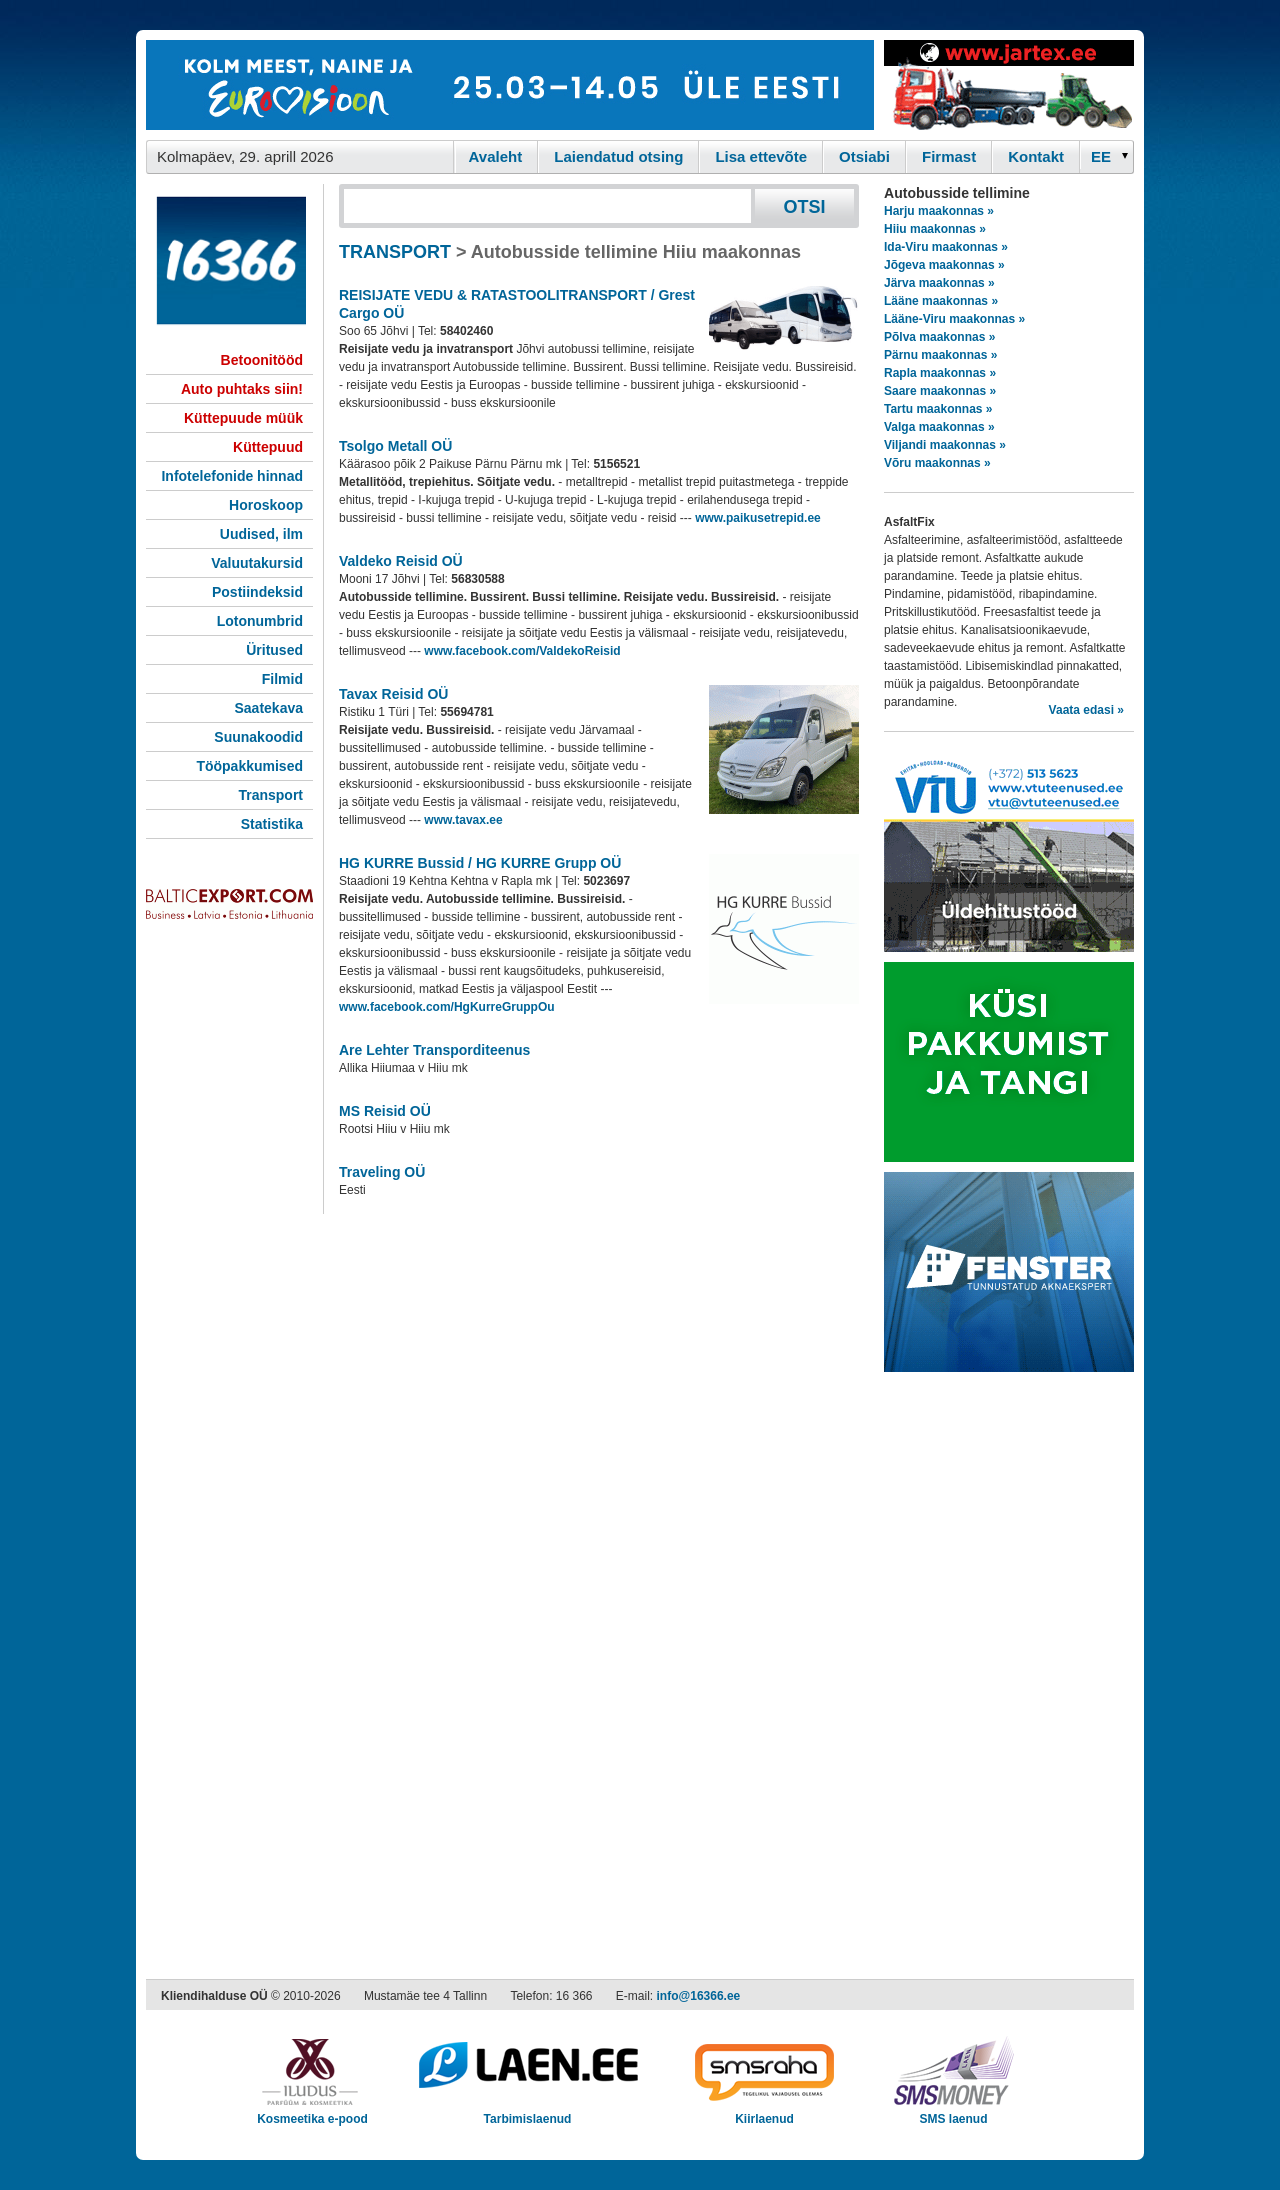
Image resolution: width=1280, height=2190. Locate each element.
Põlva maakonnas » (939, 337)
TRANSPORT (395, 252)
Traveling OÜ (382, 1172)
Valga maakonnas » (939, 427)
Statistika (272, 824)
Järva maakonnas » (939, 283)
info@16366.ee (699, 1996)
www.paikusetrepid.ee (758, 518)
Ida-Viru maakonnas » (946, 247)
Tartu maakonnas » (938, 409)
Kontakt (1036, 156)
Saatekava (268, 708)
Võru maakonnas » (937, 463)
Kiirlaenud (764, 2112)
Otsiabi (864, 156)
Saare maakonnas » (940, 391)
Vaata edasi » (1086, 710)
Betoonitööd (262, 360)
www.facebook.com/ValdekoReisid (522, 651)
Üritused (274, 650)
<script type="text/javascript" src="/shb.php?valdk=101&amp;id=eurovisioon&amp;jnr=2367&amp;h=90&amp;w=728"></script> (510, 85)
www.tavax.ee (463, 820)
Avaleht (496, 156)
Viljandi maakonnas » (945, 445)
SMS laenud (953, 2112)
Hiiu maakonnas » (935, 229)
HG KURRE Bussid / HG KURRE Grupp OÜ (480, 863)
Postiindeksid (257, 592)
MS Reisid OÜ (385, 1111)
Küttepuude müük (243, 418)
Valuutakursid (257, 563)
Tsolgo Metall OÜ (395, 446)
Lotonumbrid (260, 621)
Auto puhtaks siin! (242, 389)
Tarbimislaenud (527, 2112)
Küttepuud (268, 447)
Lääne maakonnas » (941, 301)
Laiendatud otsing (618, 156)
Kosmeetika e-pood (312, 2112)
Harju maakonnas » (939, 211)
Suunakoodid (258, 737)
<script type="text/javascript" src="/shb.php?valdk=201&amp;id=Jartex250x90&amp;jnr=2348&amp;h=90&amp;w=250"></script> (1009, 85)
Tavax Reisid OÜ (393, 694)
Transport (270, 795)
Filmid (282, 679)
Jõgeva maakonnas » (944, 265)
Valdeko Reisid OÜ (401, 561)
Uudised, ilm (261, 534)
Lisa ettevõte (761, 156)
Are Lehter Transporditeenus (434, 1050)
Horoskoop (266, 505)
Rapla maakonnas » (940, 373)
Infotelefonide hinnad (232, 476)
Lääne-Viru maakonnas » (954, 319)
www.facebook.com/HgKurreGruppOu (447, 1007)
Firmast (949, 156)
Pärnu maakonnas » (940, 355)
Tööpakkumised (249, 766)
